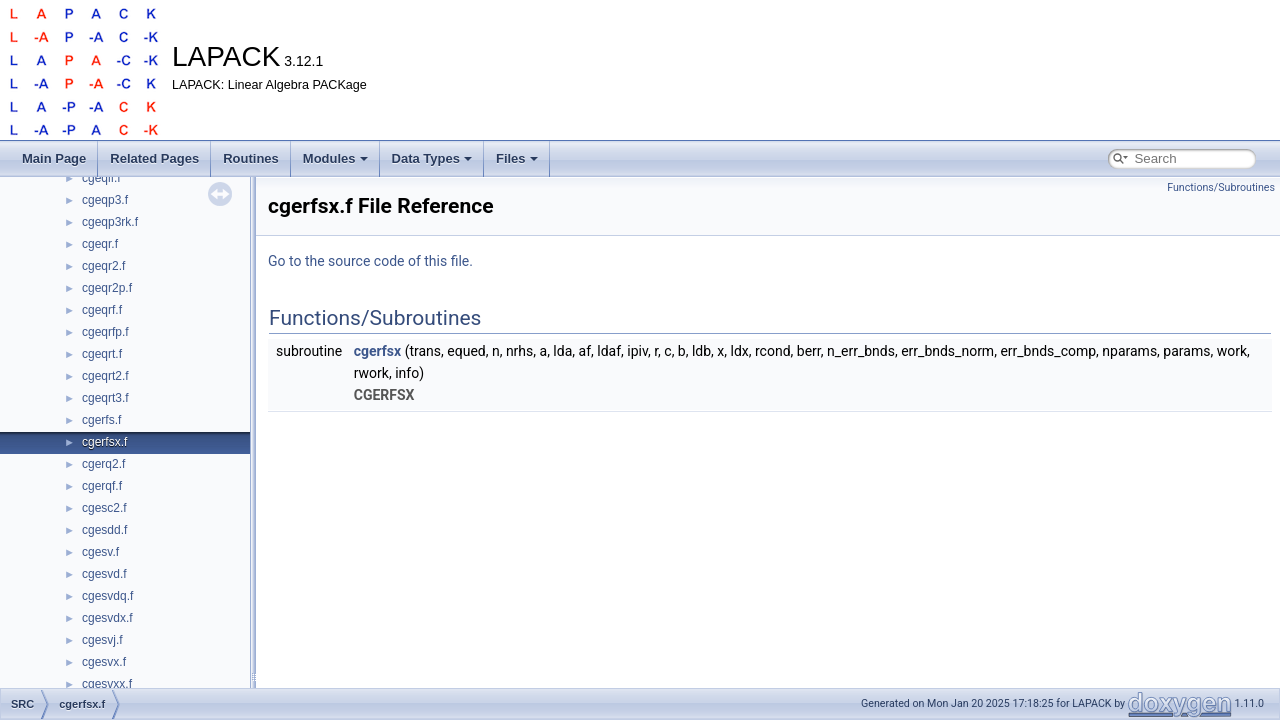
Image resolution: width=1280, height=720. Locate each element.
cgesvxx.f (107, 684)
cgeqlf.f (101, 178)
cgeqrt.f (102, 354)
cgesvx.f (104, 662)
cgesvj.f (102, 640)
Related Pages (154, 158)
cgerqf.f (102, 486)
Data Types (432, 158)
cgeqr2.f (103, 266)
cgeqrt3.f (105, 398)
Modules (335, 158)
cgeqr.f (100, 244)
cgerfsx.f (104, 442)
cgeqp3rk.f (110, 222)
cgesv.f (100, 552)
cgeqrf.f (102, 310)
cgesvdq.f (107, 596)
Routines (251, 158)
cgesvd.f (104, 574)
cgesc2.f (104, 508)
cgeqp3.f (105, 200)
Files (517, 158)
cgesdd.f (104, 530)
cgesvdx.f (107, 618)
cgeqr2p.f (107, 288)
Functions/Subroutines (1221, 187)
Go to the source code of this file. (370, 261)
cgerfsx (377, 351)
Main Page (54, 158)
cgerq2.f (103, 464)
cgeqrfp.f (105, 332)
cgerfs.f (101, 420)
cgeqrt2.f (105, 376)
